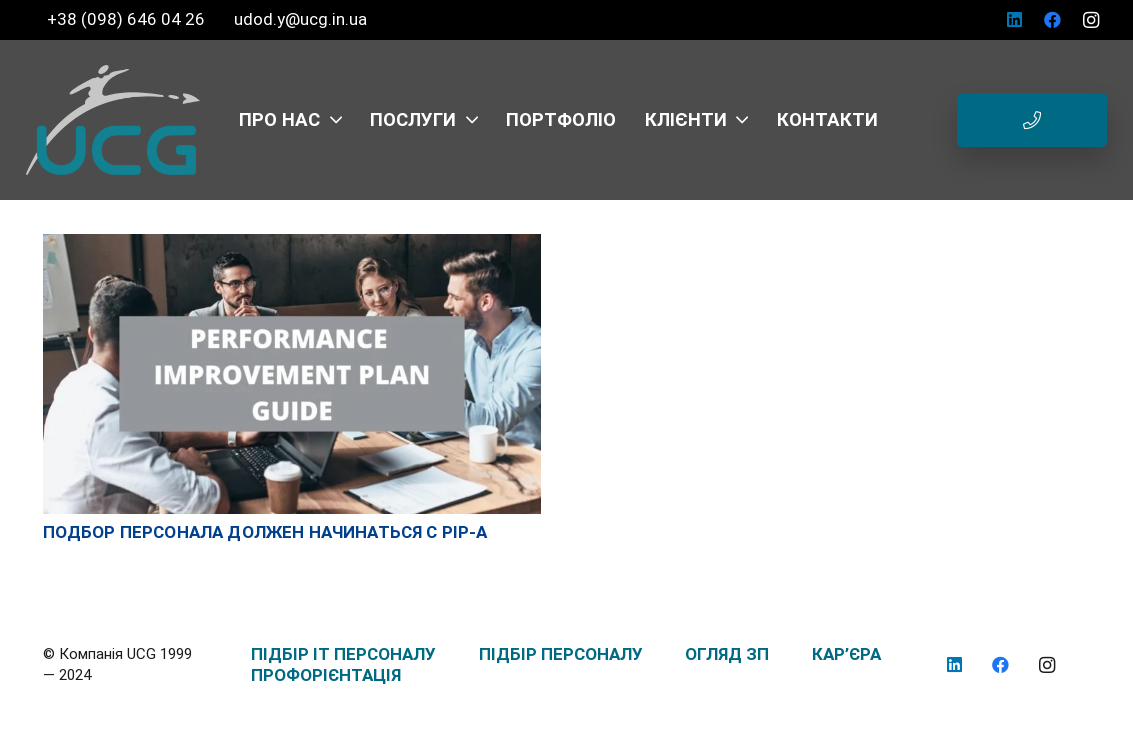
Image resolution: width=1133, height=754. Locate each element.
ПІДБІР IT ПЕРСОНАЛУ (343, 654)
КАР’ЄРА (846, 654)
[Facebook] (1053, 20)
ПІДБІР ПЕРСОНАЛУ (561, 654)
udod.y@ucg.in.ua (300, 19)
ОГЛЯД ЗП (727, 654)
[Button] (1032, 120)
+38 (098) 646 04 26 (128, 19)
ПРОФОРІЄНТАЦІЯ (326, 675)
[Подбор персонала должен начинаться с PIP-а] (292, 244)
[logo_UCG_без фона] (113, 120)
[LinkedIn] (1015, 20)
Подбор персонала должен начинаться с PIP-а (265, 532)
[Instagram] (1091, 20)
